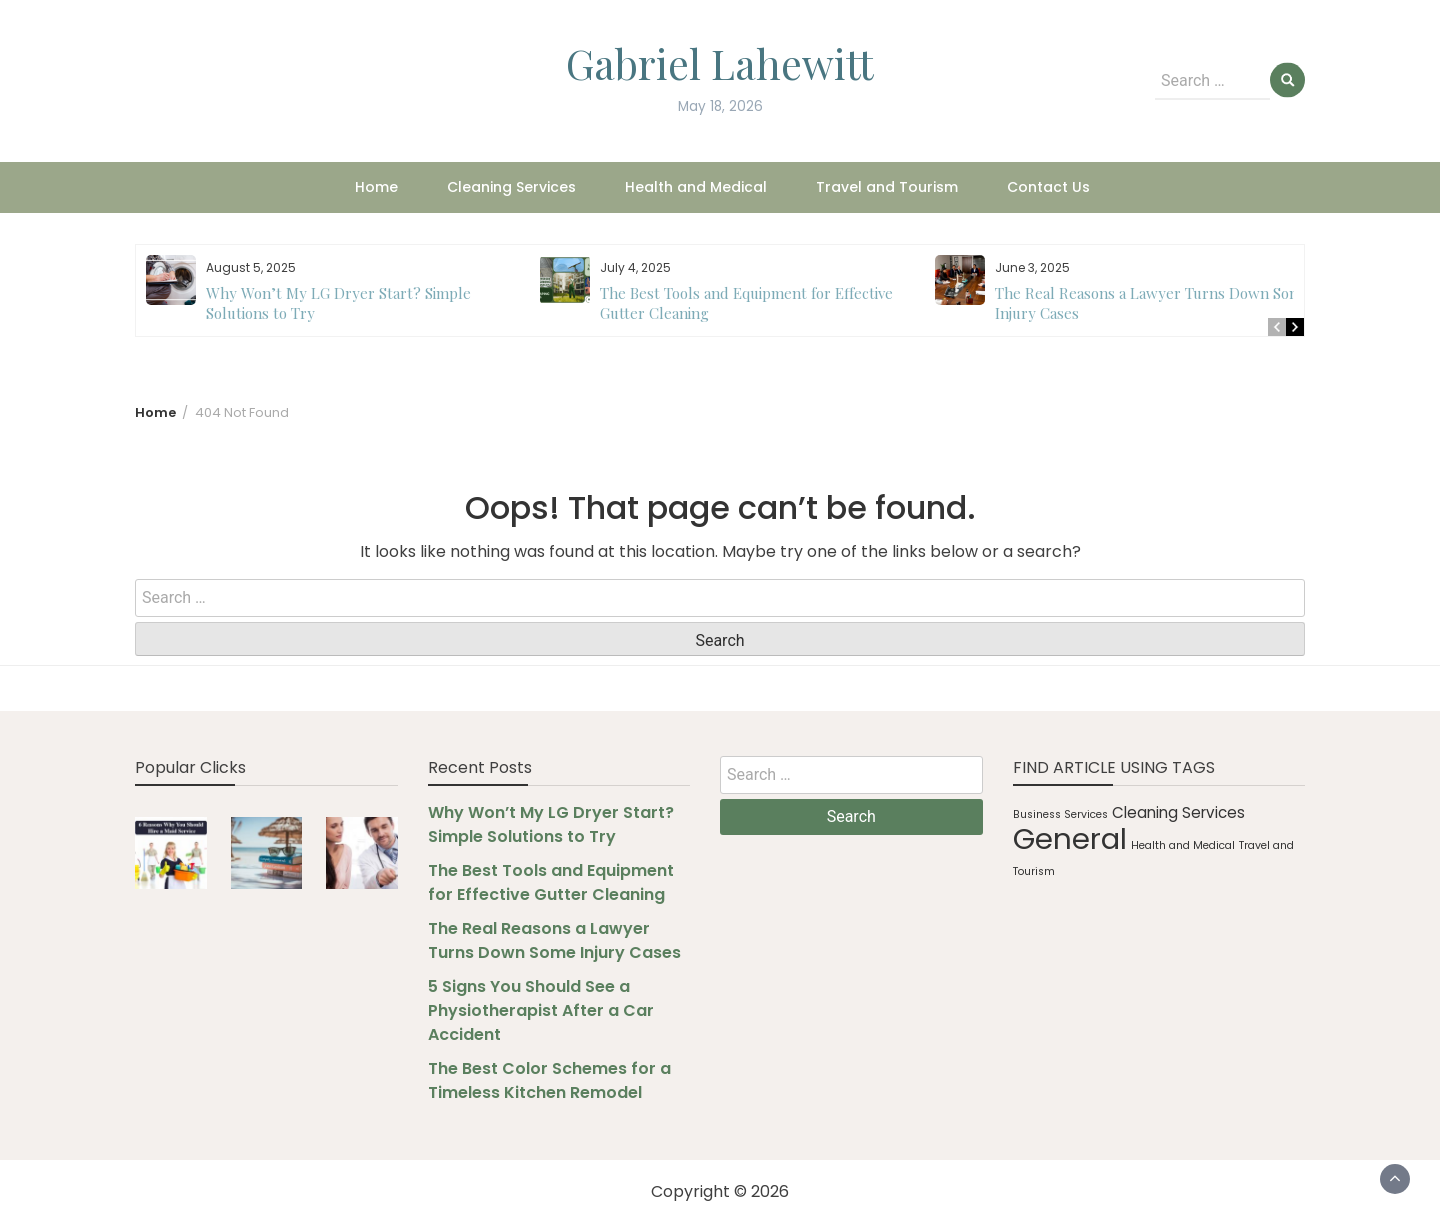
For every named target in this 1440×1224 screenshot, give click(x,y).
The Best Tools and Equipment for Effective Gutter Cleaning (551, 882)
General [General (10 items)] (1070, 838)
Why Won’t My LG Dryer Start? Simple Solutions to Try (551, 824)
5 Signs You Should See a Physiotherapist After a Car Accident (541, 1010)
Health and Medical (696, 187)
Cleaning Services (511, 187)
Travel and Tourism (887, 187)
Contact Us (1048, 187)
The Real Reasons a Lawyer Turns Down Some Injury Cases (554, 940)
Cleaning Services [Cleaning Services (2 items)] (1178, 812)
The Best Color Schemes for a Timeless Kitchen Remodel (549, 1080)
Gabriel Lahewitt (720, 63)
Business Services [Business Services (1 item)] (1060, 814)
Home (376, 187)
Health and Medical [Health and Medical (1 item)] (1183, 845)
